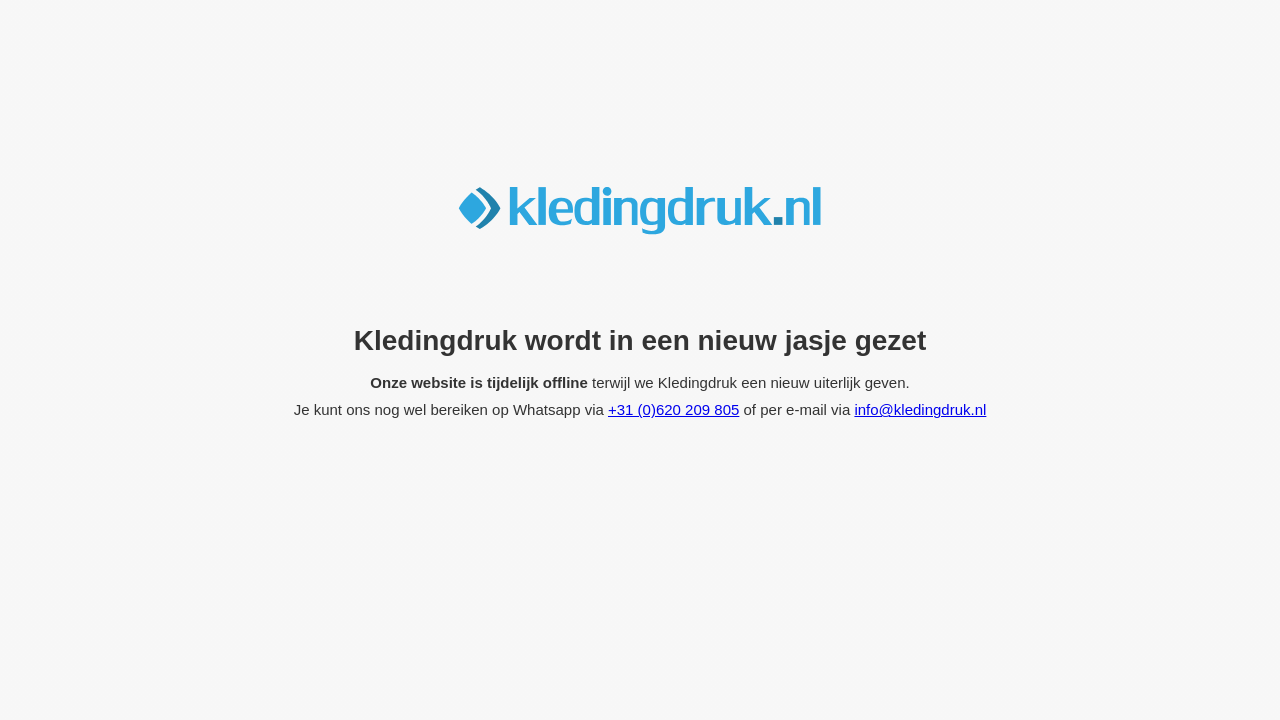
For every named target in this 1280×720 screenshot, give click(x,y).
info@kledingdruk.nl (920, 409)
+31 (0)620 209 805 (673, 409)
